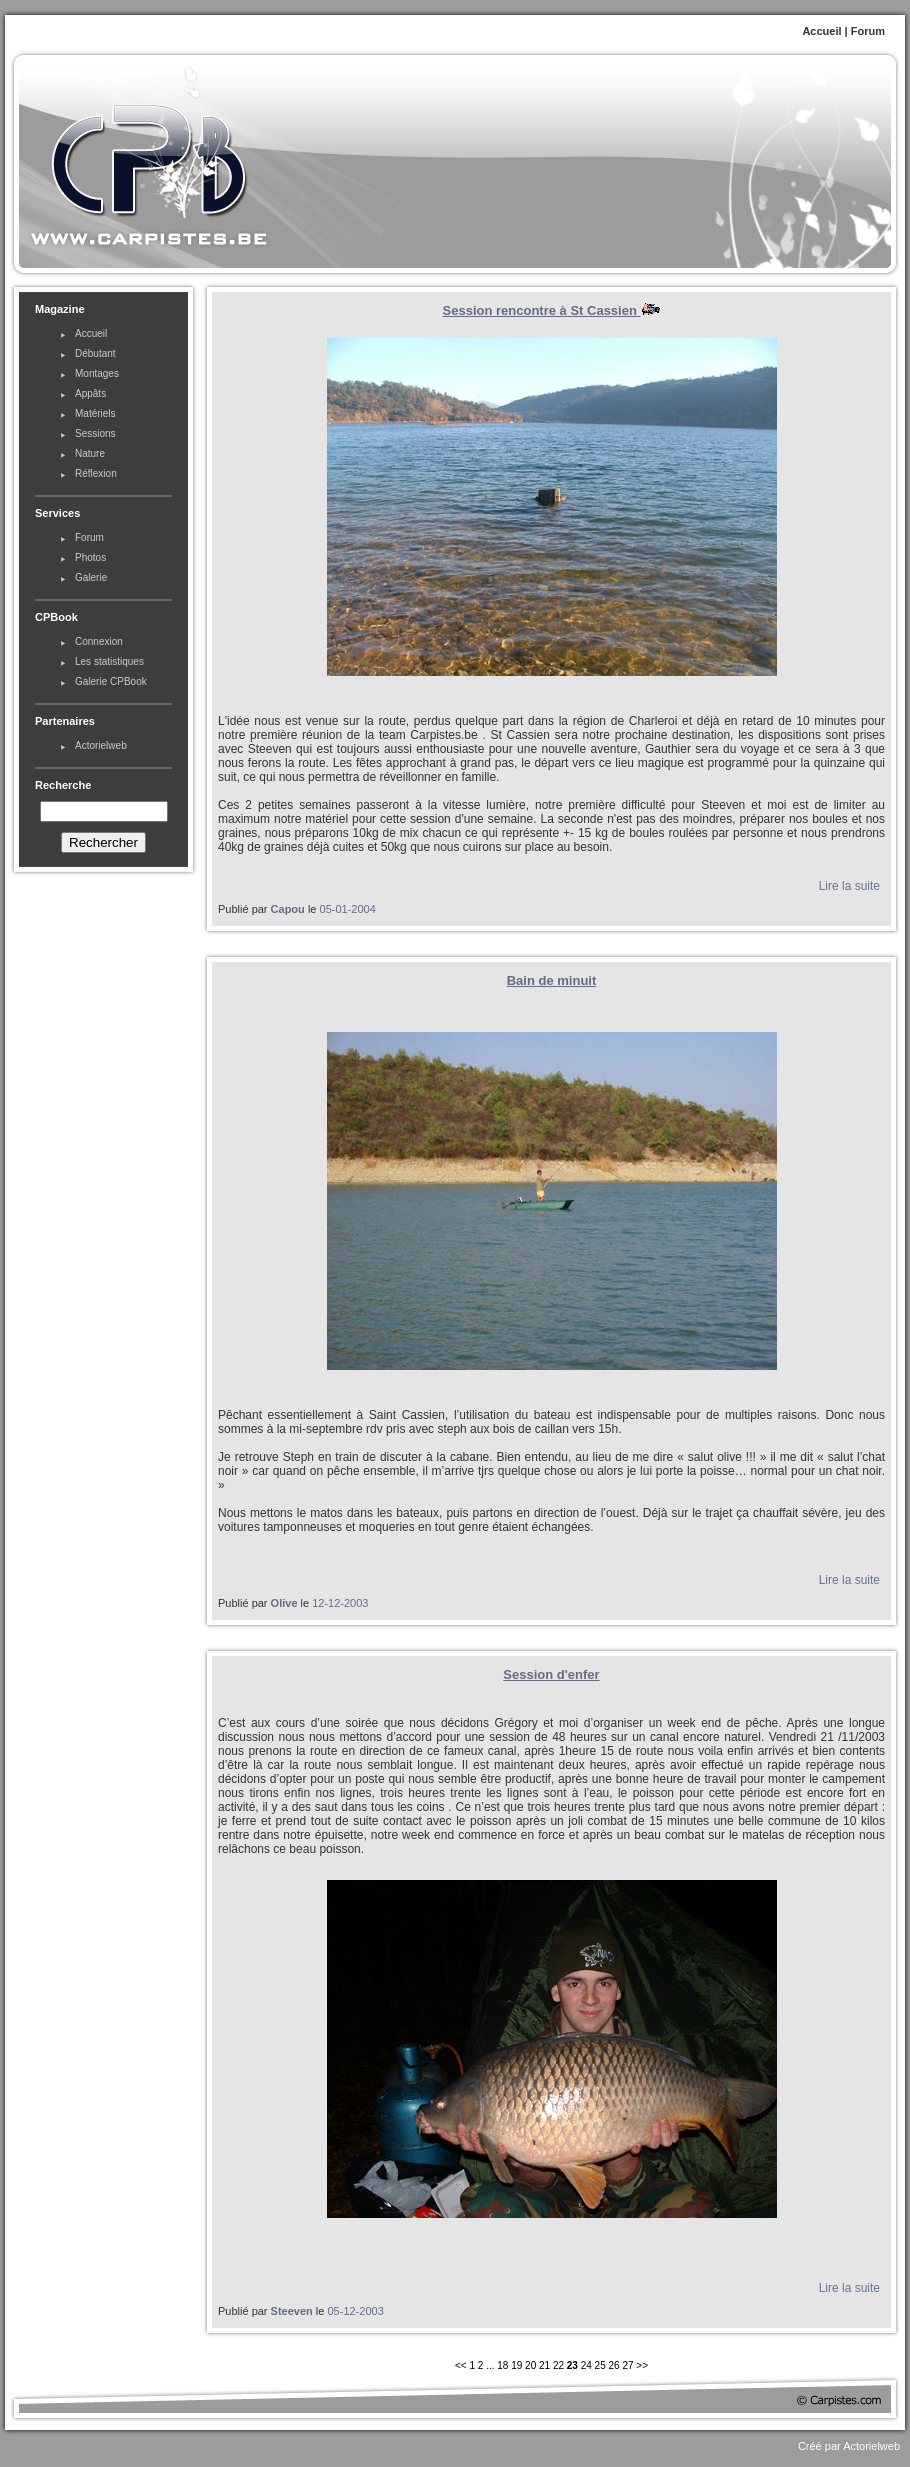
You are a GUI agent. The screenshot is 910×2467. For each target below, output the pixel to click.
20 (530, 2365)
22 (558, 2365)
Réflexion (96, 473)
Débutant (95, 353)
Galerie (91, 577)
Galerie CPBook (111, 681)
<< (462, 2365)
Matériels (95, 413)
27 (627, 2365)
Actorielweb (101, 745)
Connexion (99, 641)
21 (544, 2365)
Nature (90, 453)
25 (600, 2365)
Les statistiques (109, 661)
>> (642, 2365)
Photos (90, 557)
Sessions (95, 433)
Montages (97, 373)
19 (516, 2365)
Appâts (90, 393)
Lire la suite (849, 886)
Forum (868, 31)
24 (586, 2365)
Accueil (821, 31)
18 (502, 2365)
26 (614, 2365)
